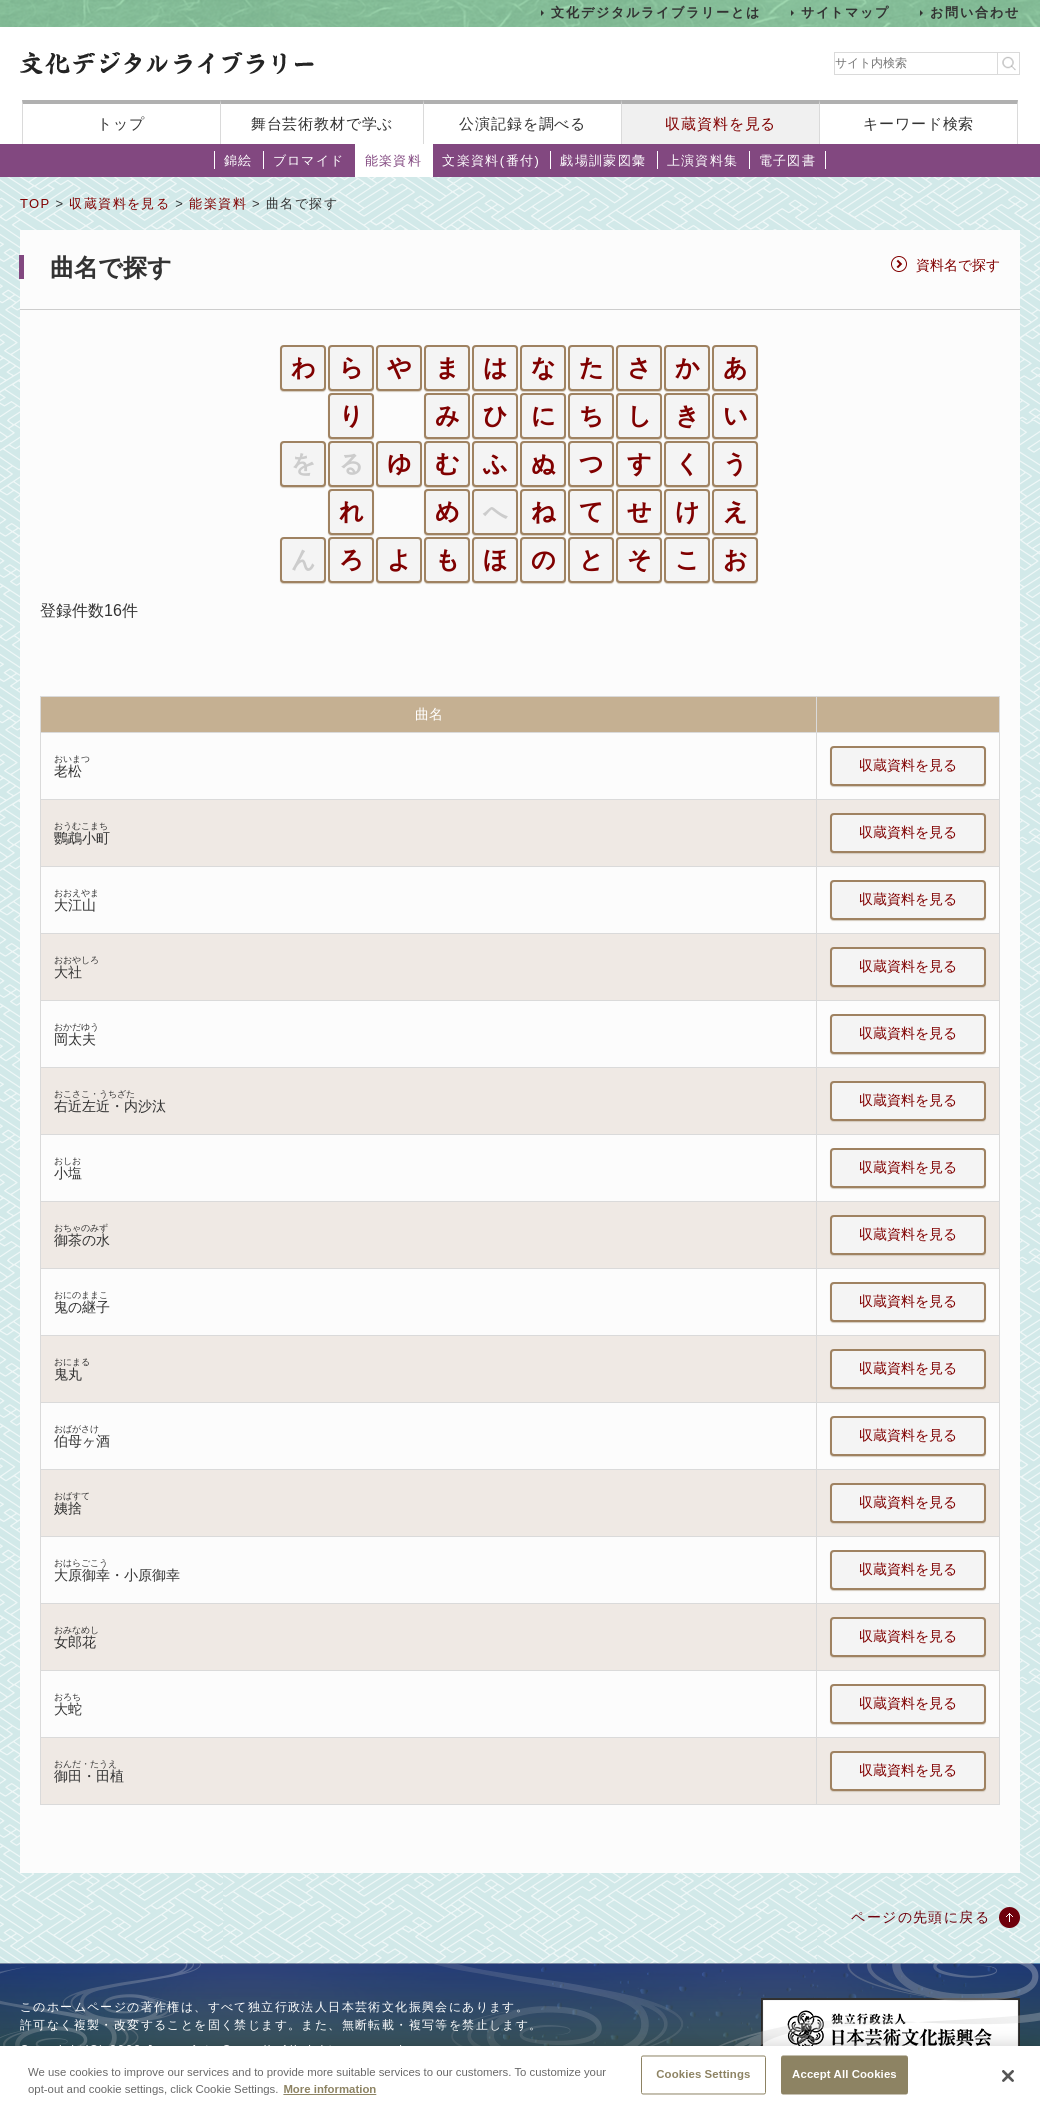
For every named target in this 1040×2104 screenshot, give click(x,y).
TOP (35, 203)
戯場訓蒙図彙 (603, 160)
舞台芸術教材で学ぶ (322, 123)
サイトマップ (846, 12)
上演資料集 (703, 160)
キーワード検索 (918, 123)
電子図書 (788, 160)
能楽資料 (394, 160)
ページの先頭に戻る (920, 1917)
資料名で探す (958, 265)
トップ (121, 123)
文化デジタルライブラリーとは (655, 12)
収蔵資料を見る (720, 123)
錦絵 (238, 160)
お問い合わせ (975, 12)
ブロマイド (309, 160)
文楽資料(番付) (491, 160)
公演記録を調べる (522, 123)
